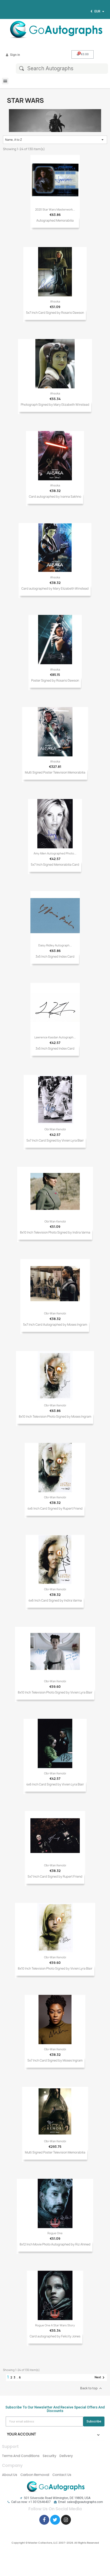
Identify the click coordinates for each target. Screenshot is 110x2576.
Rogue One (55, 2233)
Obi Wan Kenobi (55, 1129)
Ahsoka (55, 301)
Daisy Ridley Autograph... (55, 945)
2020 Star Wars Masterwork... (55, 209)
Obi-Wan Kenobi (55, 1313)
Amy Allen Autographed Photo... (55, 853)
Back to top (91, 2388)
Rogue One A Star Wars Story (55, 2325)
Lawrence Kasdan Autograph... (55, 1037)
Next (100, 2377)
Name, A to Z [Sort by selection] (55, 139)
